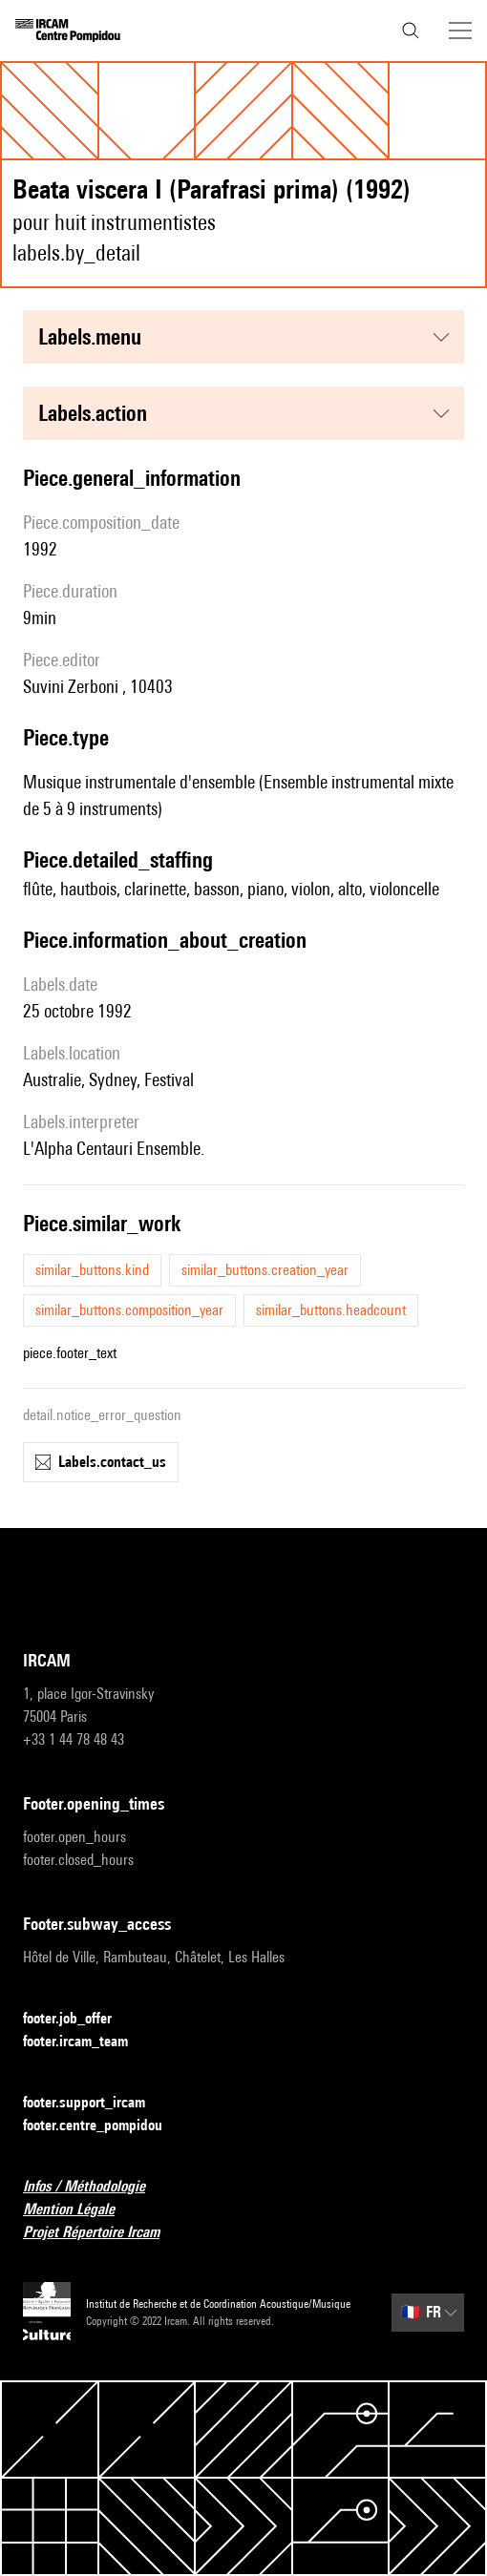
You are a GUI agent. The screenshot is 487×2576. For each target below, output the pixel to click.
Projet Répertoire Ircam (102, 2233)
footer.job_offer (79, 2019)
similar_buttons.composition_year (129, 1310)
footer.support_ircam (95, 2103)
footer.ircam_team (87, 2042)
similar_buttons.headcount (331, 1310)
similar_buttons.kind (92, 1270)
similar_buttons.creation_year (265, 1270)
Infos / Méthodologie (95, 2187)
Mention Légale (80, 2210)
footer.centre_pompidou (104, 2126)
